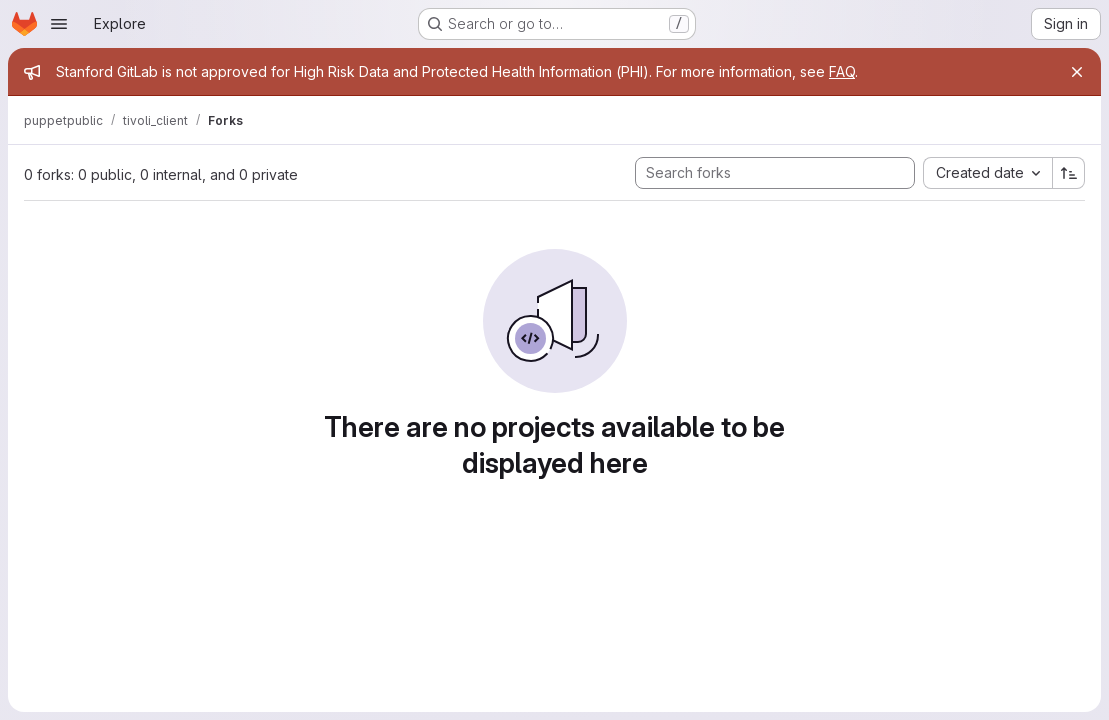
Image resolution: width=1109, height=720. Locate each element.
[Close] (1077, 72)
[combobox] (987, 173)
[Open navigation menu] (59, 24)
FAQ (842, 71)
